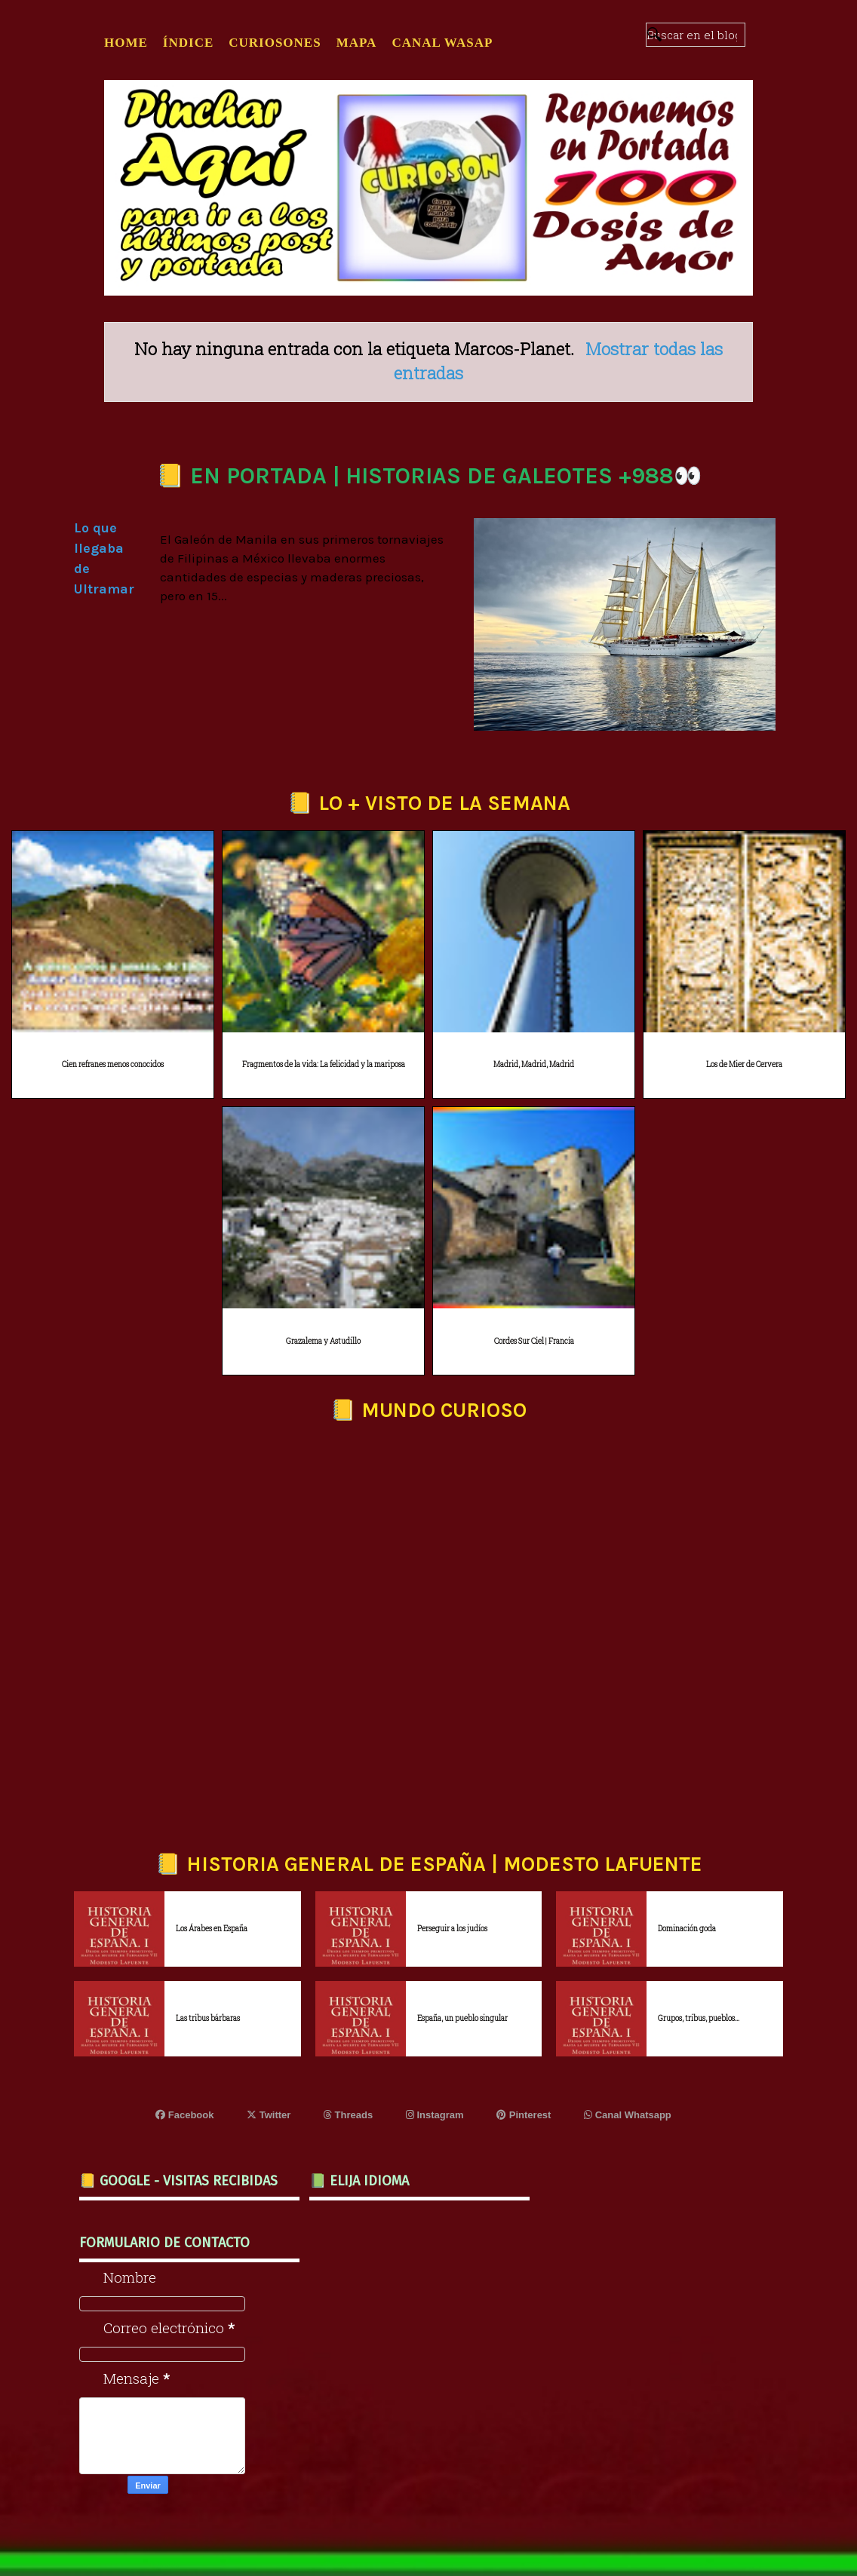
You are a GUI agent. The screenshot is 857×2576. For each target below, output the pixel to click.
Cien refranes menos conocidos (113, 1064)
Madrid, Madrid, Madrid (533, 1064)
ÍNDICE (188, 42)
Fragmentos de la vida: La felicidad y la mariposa (323, 1064)
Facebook (184, 2115)
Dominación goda (687, 1929)
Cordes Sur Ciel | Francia (534, 1341)
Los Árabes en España (211, 1929)
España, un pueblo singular (462, 2018)
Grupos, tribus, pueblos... (698, 2018)
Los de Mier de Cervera (744, 1064)
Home (126, 42)
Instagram (435, 2115)
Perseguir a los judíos (452, 1929)
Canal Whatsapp (627, 2115)
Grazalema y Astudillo (323, 1341)
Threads (348, 2115)
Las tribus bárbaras (208, 2018)
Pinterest (523, 2115)
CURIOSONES (275, 42)
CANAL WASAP (442, 42)
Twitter (268, 2115)
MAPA (356, 42)
